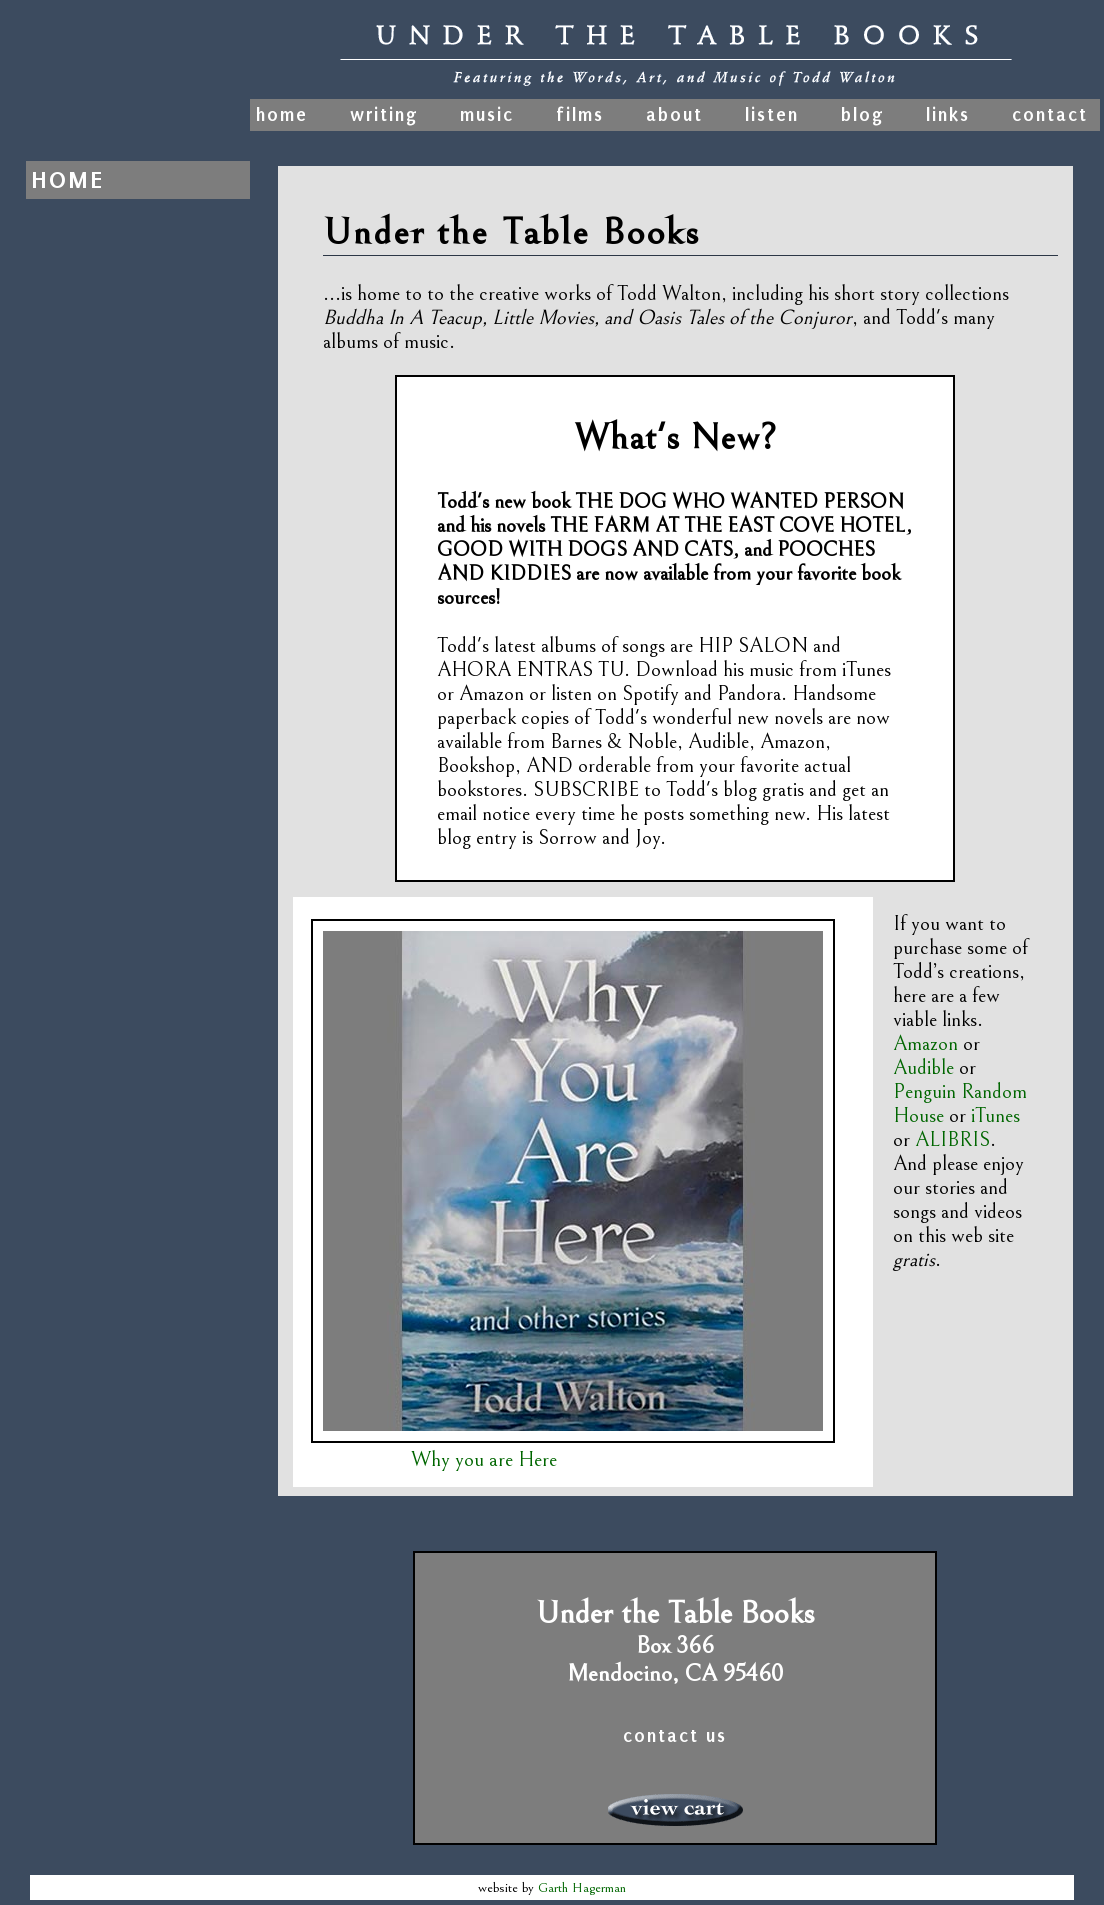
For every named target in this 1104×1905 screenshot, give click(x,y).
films (580, 115)
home (285, 115)
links (948, 115)
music (487, 115)
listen (772, 115)
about (674, 115)
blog (862, 115)
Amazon (925, 1044)
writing (384, 115)
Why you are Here (484, 1460)
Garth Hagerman (582, 1887)
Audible (923, 1068)
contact (1050, 115)
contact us (675, 1736)
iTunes (995, 1116)
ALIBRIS (952, 1140)
